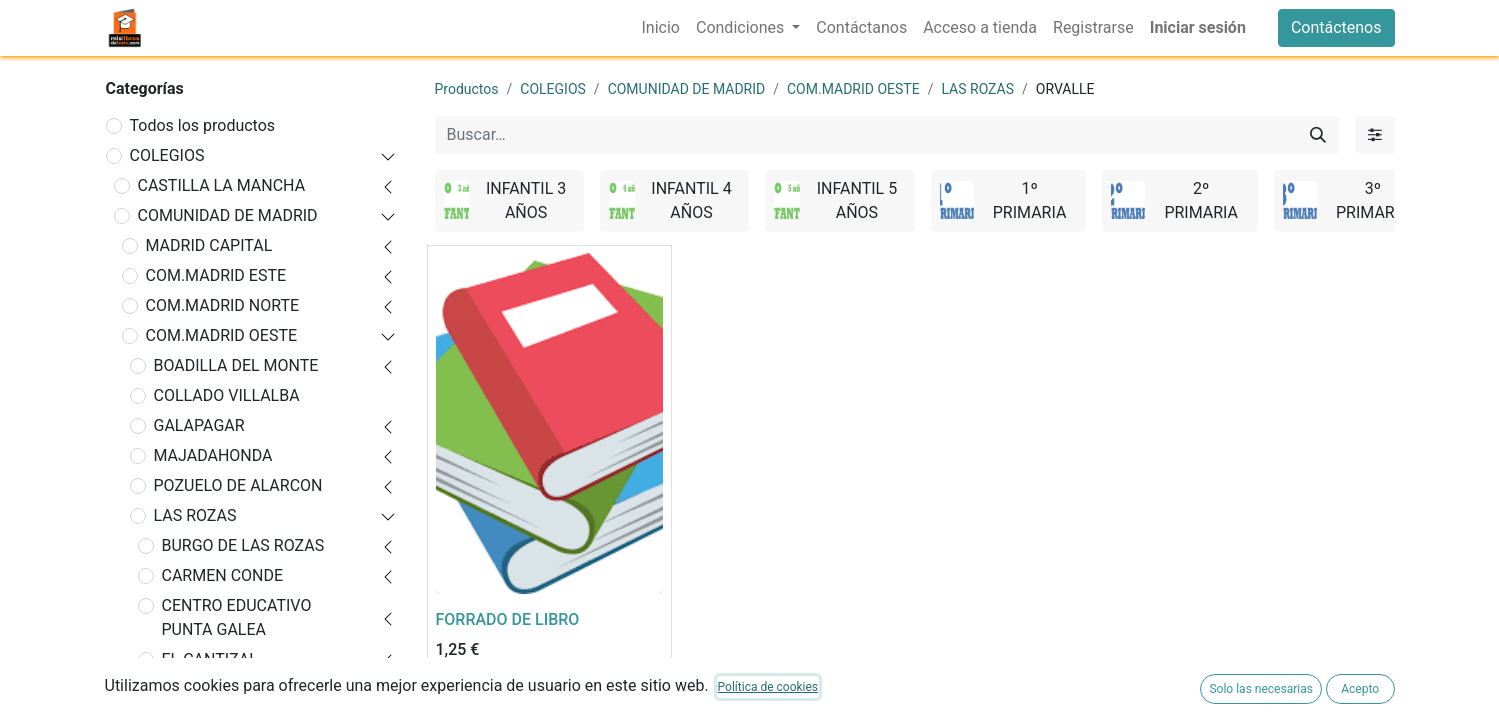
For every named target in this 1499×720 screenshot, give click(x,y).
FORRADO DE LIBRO (508, 619)
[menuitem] (661, 28)
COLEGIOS (167, 155)
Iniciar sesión (1198, 27)
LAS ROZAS (195, 515)
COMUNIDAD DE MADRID (228, 215)
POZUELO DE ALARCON (238, 485)
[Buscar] (1318, 135)
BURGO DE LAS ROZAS (243, 545)
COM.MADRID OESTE (222, 335)
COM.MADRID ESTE (216, 275)
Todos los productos (203, 125)
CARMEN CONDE (223, 575)
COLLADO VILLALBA (227, 395)
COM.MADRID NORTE (223, 305)
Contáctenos (1336, 27)
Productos (467, 89)
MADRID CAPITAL (209, 245)
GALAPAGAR (199, 425)
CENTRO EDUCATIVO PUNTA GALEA (237, 617)
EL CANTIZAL (210, 659)
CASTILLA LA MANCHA (222, 185)
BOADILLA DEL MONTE (236, 365)
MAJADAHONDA (213, 455)
